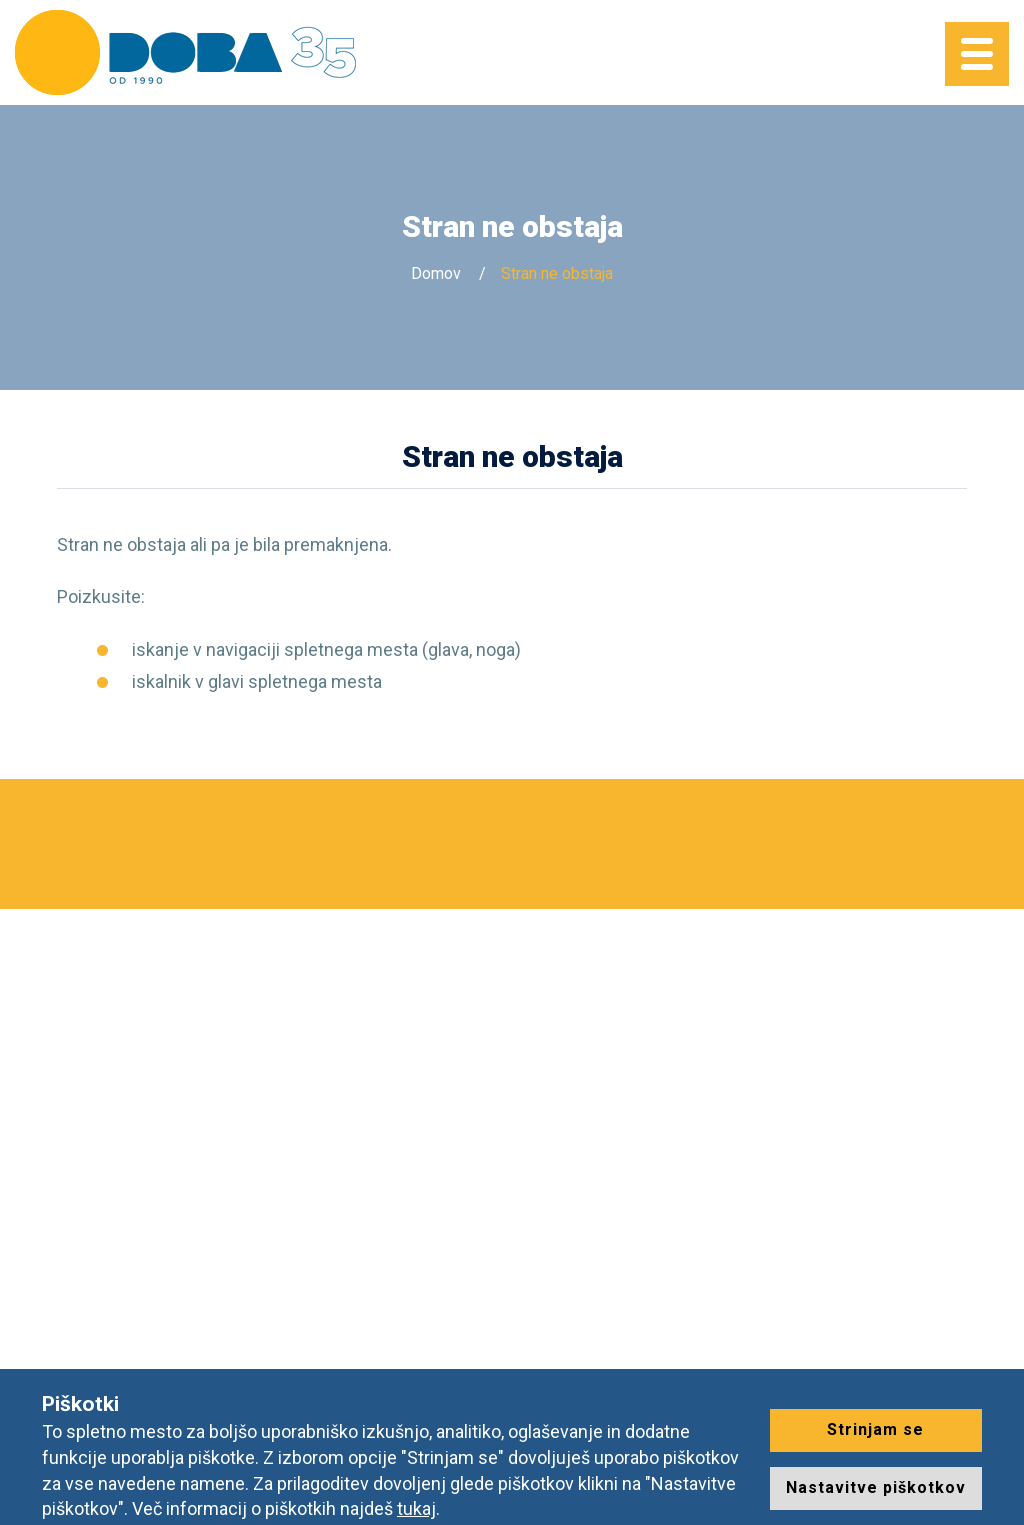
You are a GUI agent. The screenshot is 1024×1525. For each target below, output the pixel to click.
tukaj (416, 1508)
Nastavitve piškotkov (876, 1487)
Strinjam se (875, 1429)
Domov (436, 273)
